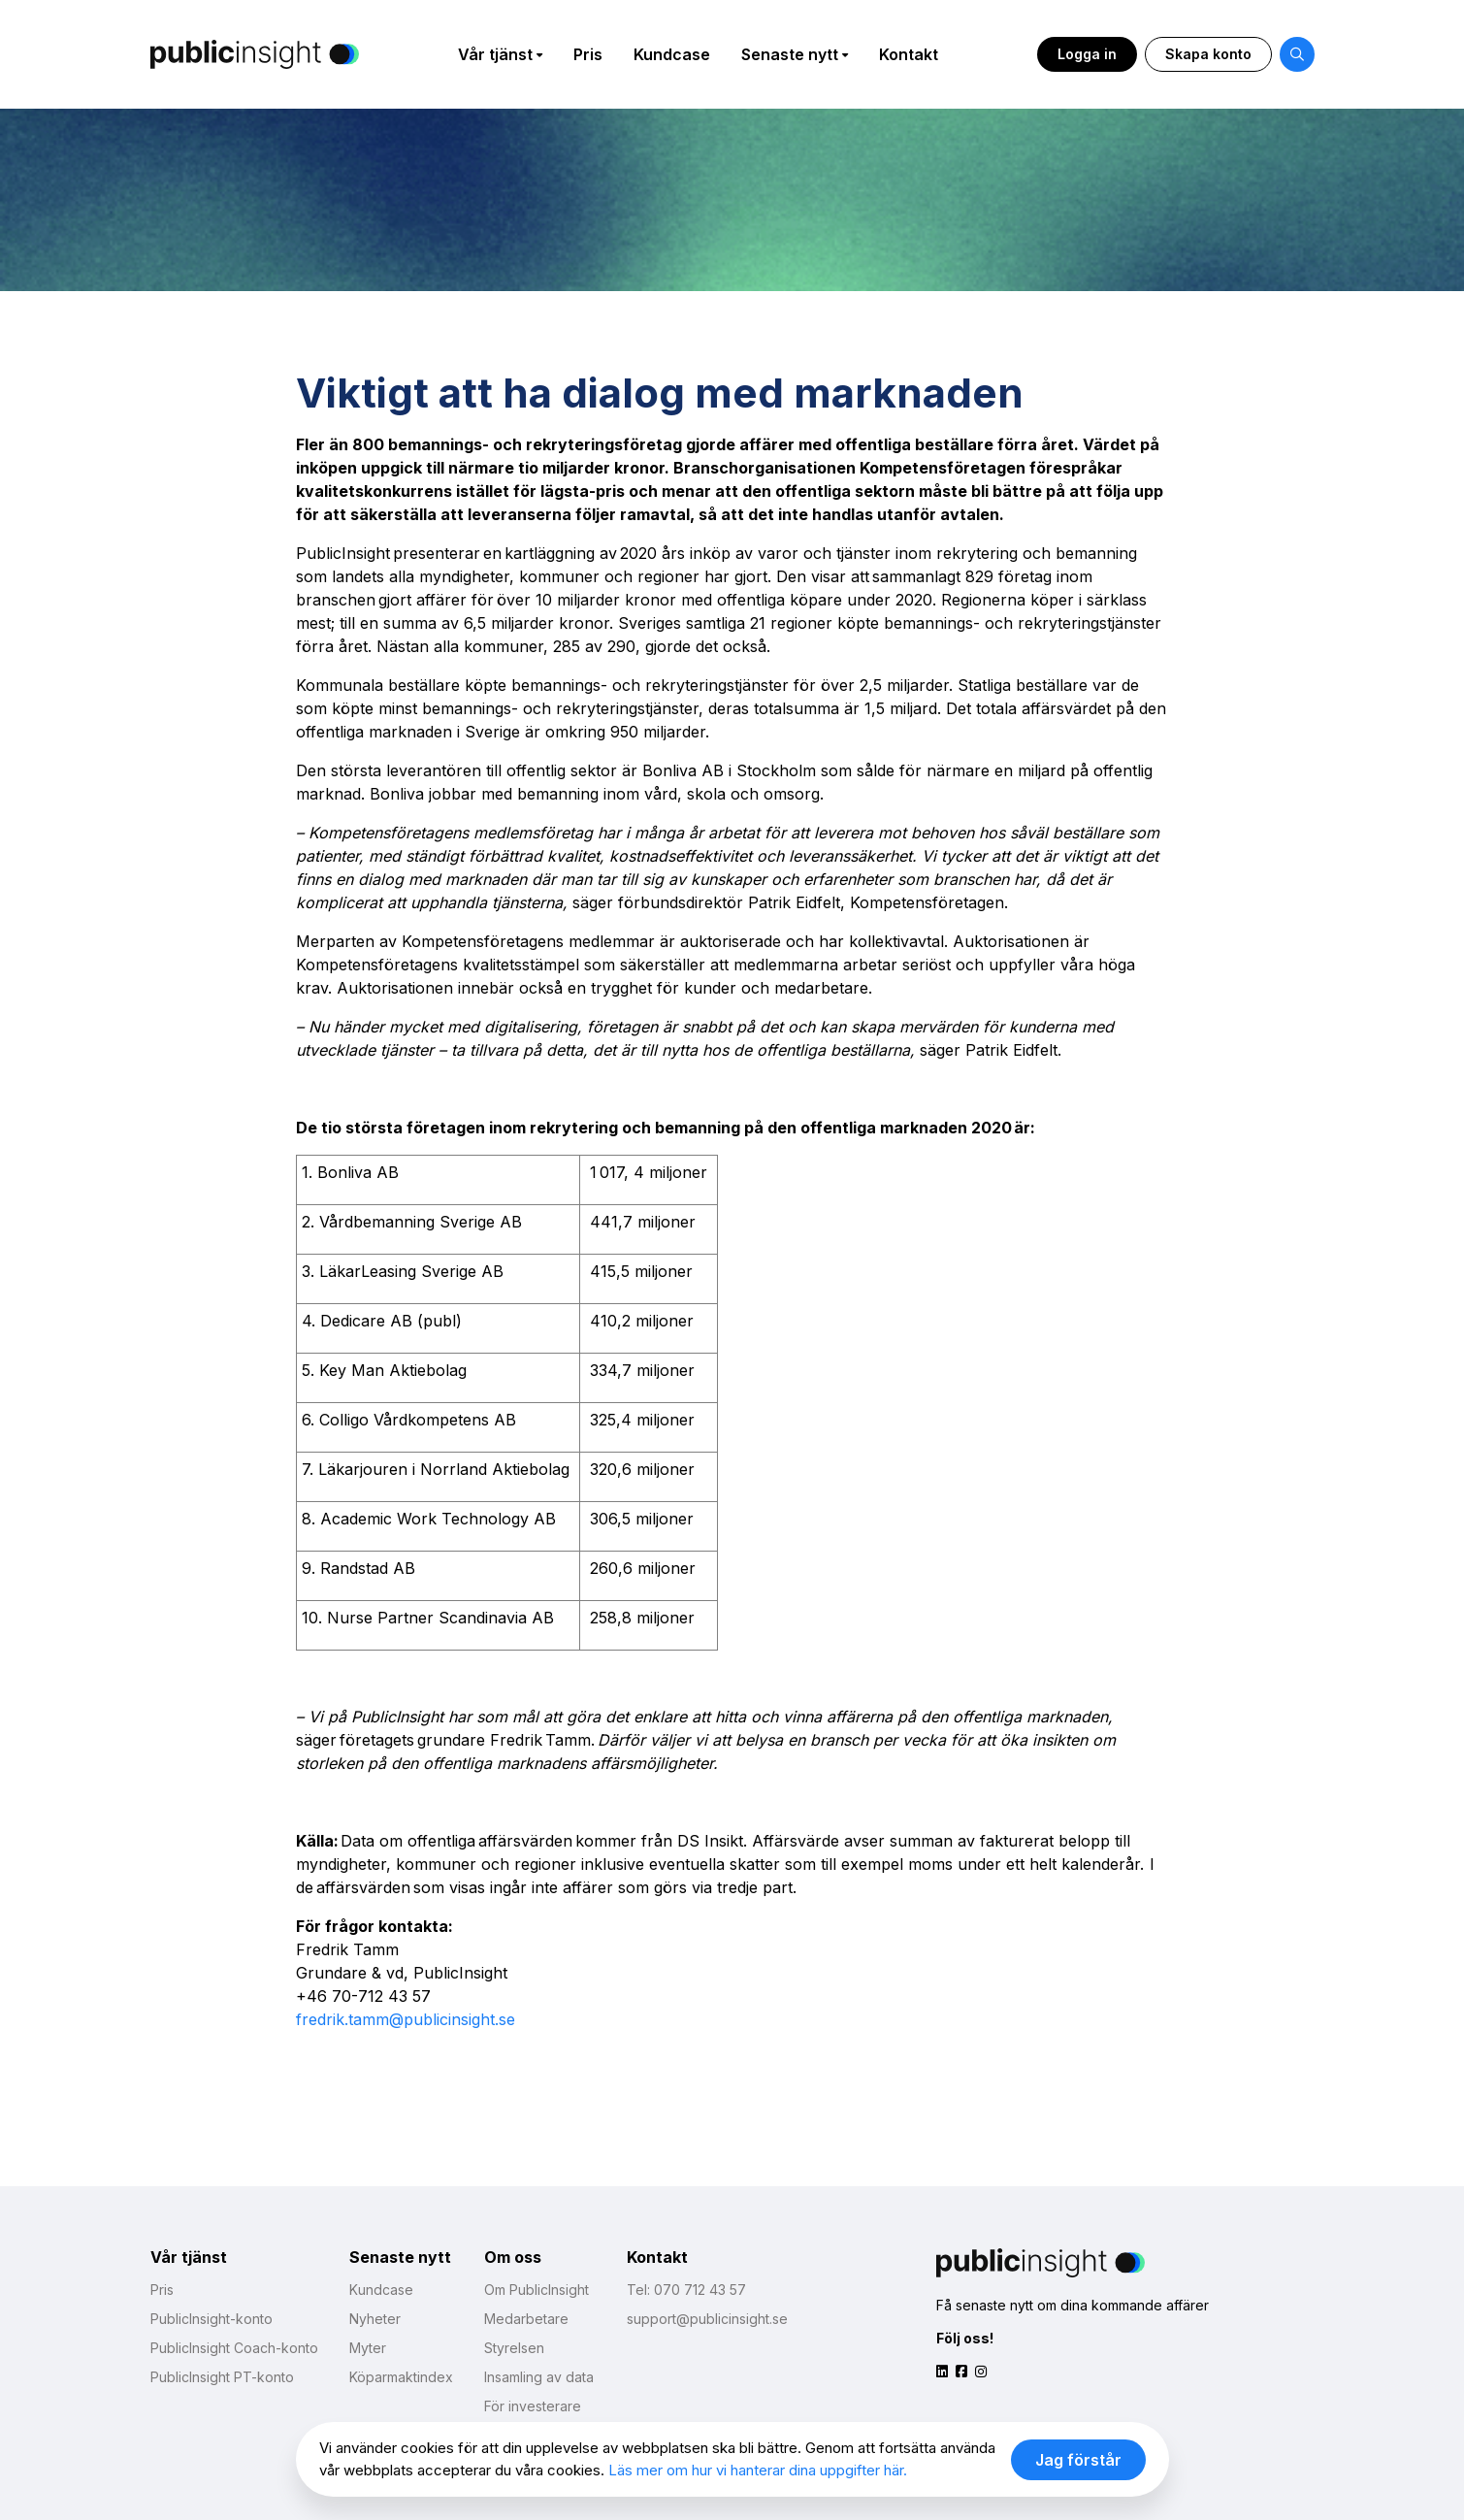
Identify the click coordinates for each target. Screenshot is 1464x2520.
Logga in (1087, 54)
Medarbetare (526, 2318)
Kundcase (672, 54)
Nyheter (375, 2318)
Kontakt (908, 54)
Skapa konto (1208, 54)
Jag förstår (1078, 2460)
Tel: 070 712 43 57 (686, 2289)
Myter (367, 2348)
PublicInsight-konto (211, 2318)
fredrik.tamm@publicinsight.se (405, 2019)
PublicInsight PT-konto (222, 2377)
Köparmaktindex (401, 2377)
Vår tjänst (495, 54)
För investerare (532, 2406)
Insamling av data (539, 2377)
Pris (587, 54)
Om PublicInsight (536, 2289)
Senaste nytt (789, 54)
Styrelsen (514, 2348)
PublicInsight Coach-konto (234, 2348)
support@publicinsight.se (707, 2318)
